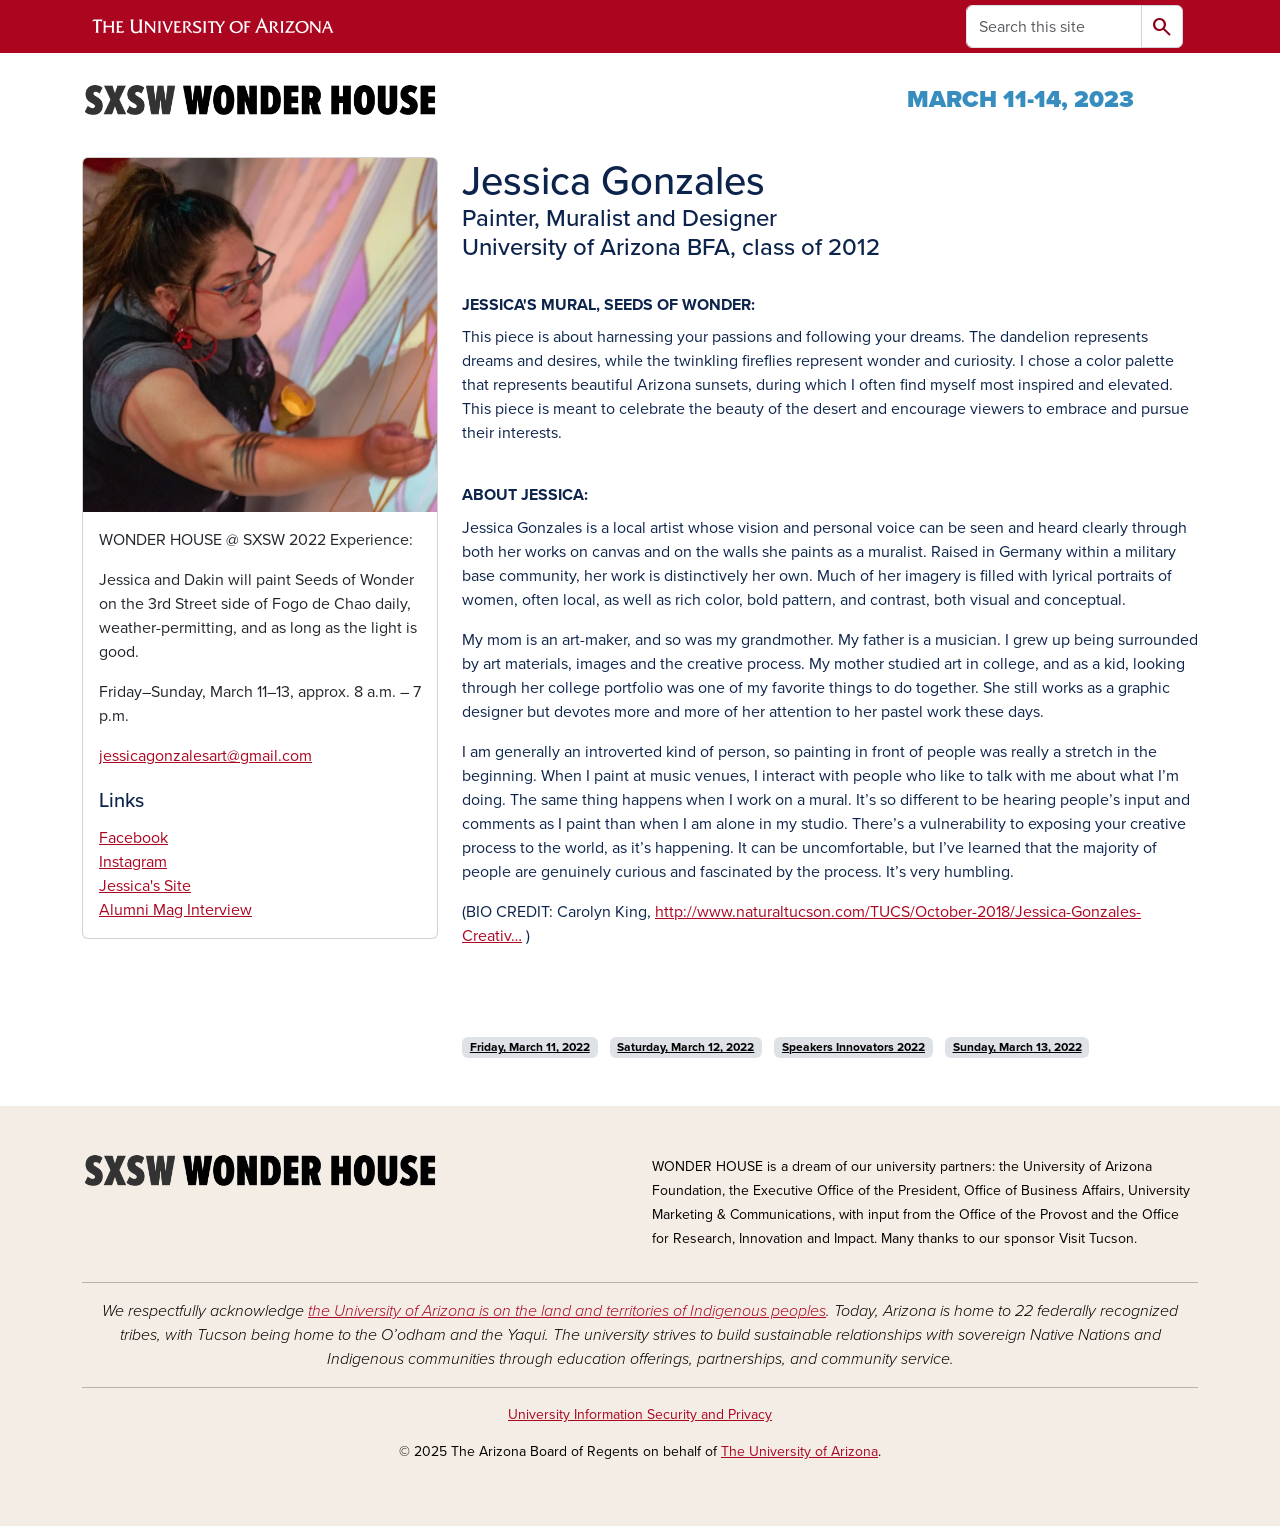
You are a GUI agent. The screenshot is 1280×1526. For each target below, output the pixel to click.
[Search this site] (1054, 26)
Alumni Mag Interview (175, 910)
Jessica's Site (145, 886)
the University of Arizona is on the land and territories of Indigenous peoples (567, 1311)
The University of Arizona (799, 1451)
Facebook (133, 838)
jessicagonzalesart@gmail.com (205, 756)
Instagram (133, 862)
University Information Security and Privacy (640, 1414)
